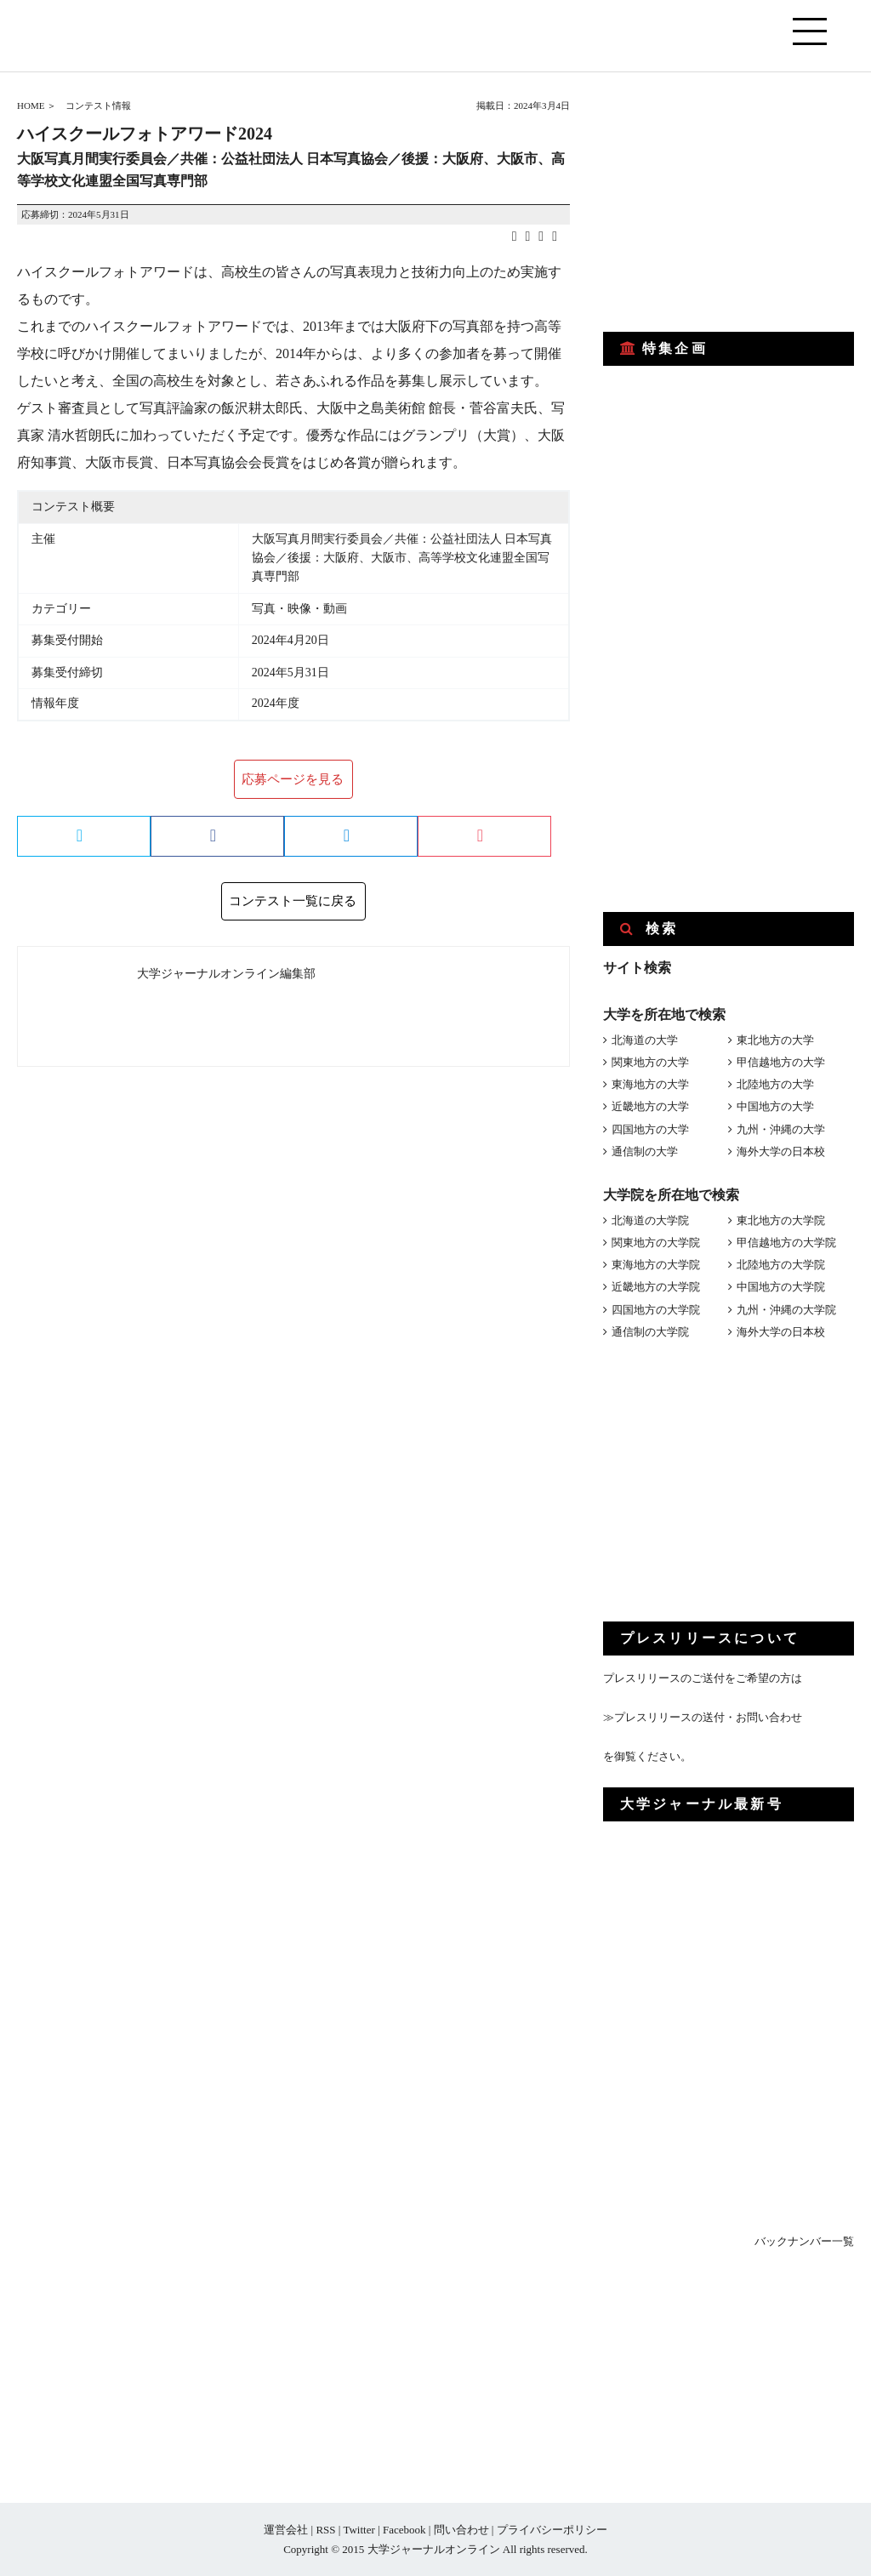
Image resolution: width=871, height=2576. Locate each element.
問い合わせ (461, 2529)
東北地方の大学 (775, 1040)
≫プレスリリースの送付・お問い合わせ (702, 1717)
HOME (30, 105)
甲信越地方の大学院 (786, 1242)
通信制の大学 (645, 1151)
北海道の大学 (645, 1040)
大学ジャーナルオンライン (433, 2549)
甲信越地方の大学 (781, 1062)
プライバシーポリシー (552, 2529)
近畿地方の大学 (650, 1106)
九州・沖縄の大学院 (786, 1309)
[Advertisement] (730, 202)
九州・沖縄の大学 (781, 1129)
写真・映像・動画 (299, 608)
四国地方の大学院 (656, 1309)
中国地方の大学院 (781, 1286)
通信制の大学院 (650, 1331)
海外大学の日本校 (781, 1151)
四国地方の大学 (650, 1129)
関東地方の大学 (650, 1062)
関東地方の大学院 (656, 1242)
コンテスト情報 (98, 105)
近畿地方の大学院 (656, 1286)
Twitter (358, 2529)
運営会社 (286, 2529)
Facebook (404, 2529)
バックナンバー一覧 (804, 2241)
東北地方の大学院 (781, 1220)
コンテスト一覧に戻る (292, 901)
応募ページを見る (293, 779)
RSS (325, 2529)
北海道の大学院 (650, 1220)
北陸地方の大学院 (781, 1264)
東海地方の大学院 (656, 1264)
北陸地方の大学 (775, 1084)
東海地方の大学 (650, 1084)
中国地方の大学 (775, 1106)
